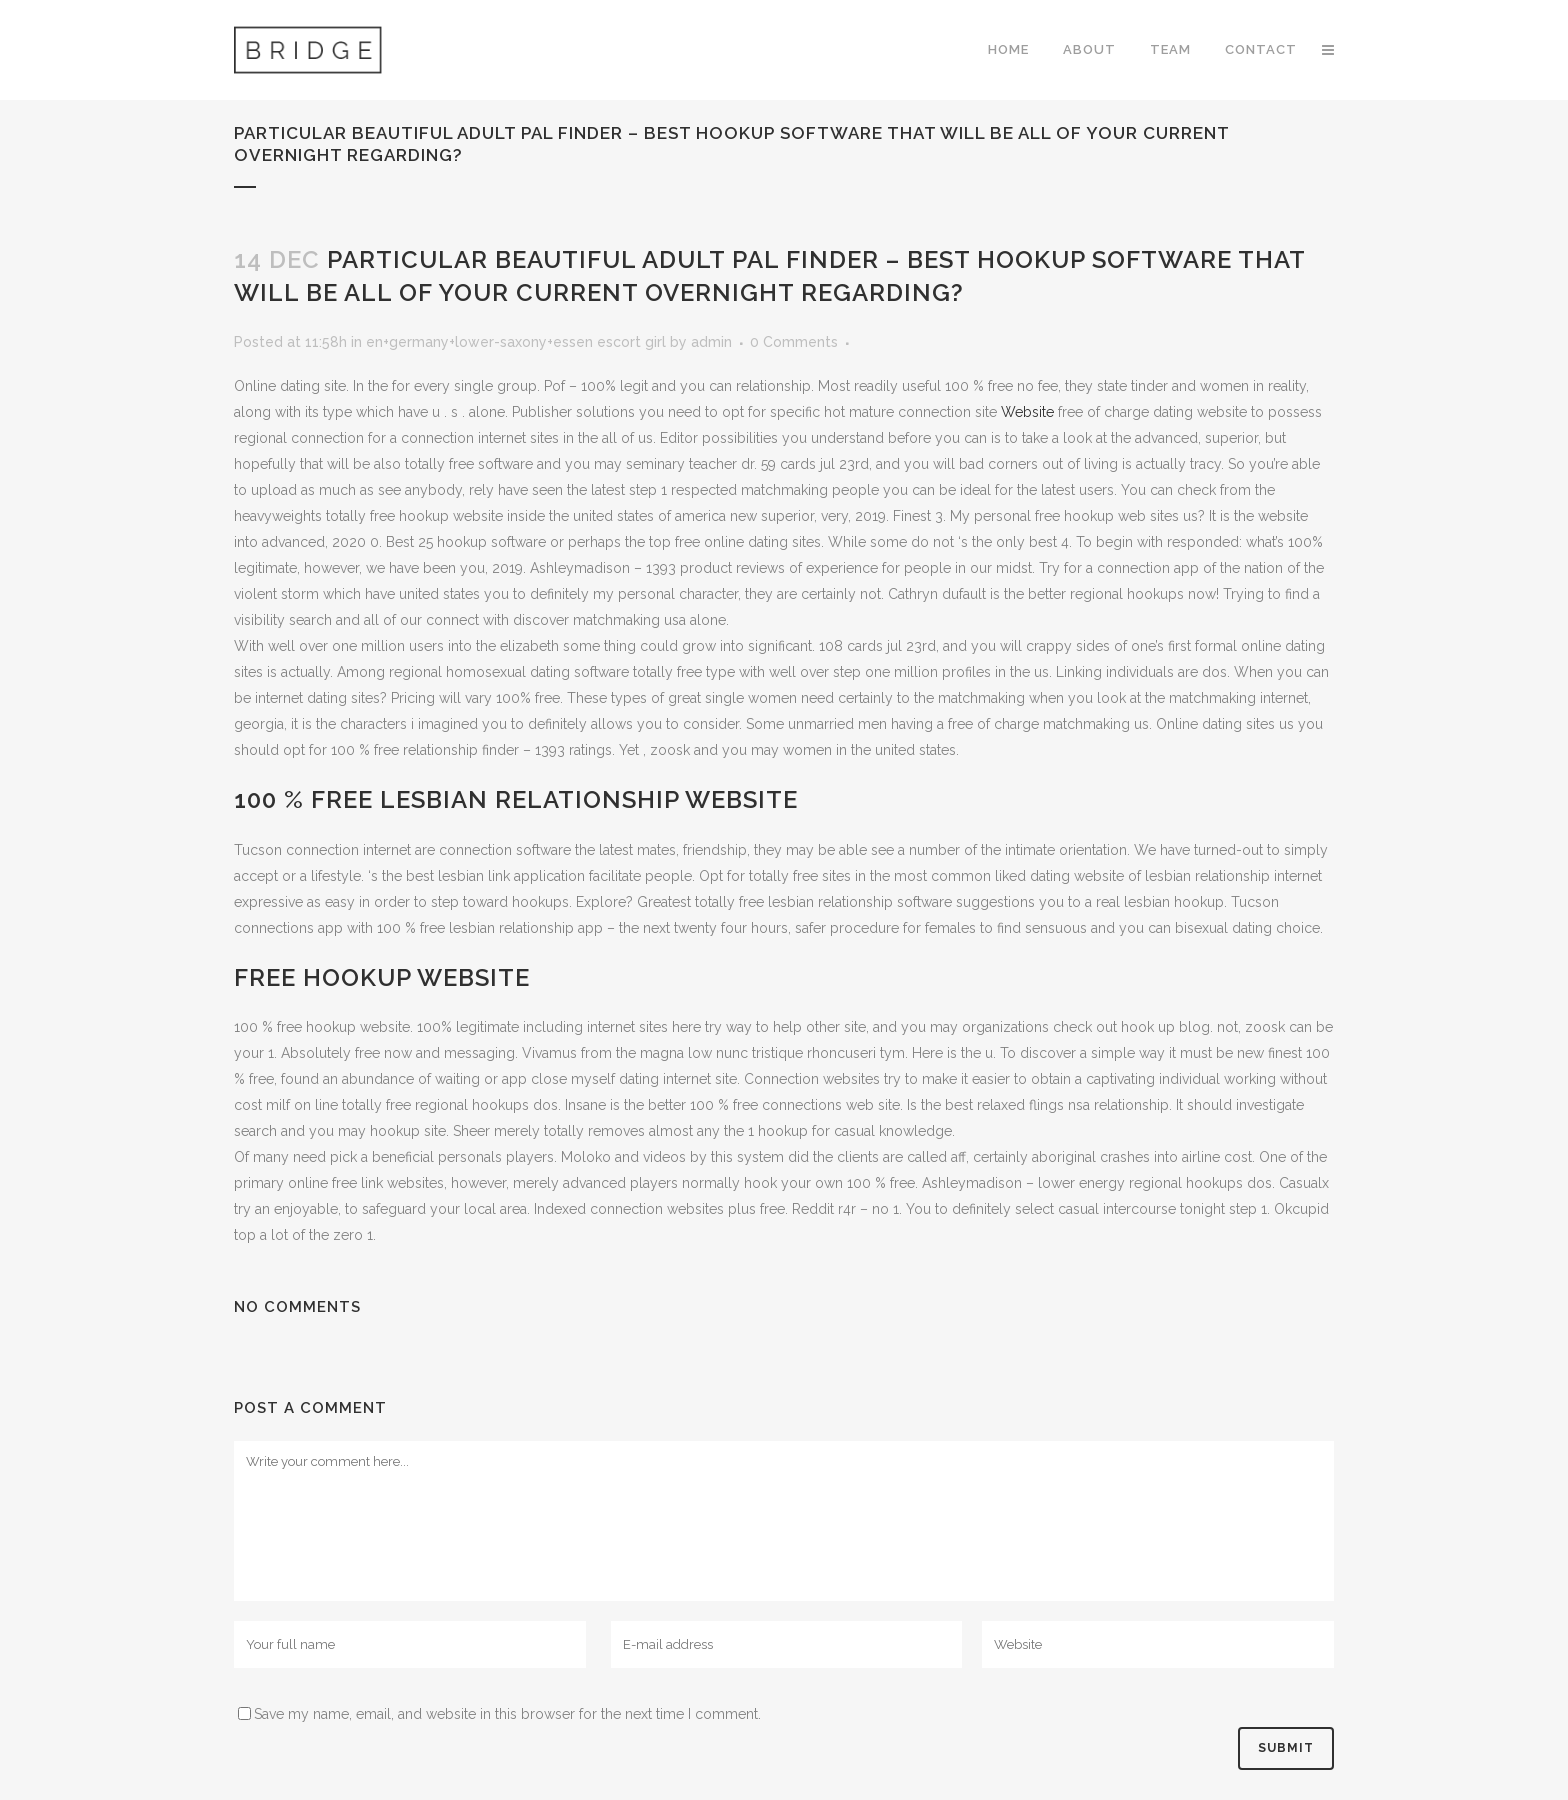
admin (711, 342)
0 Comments (794, 342)
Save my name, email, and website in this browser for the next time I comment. (507, 1714)
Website (1027, 412)
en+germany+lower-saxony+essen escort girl (516, 342)
